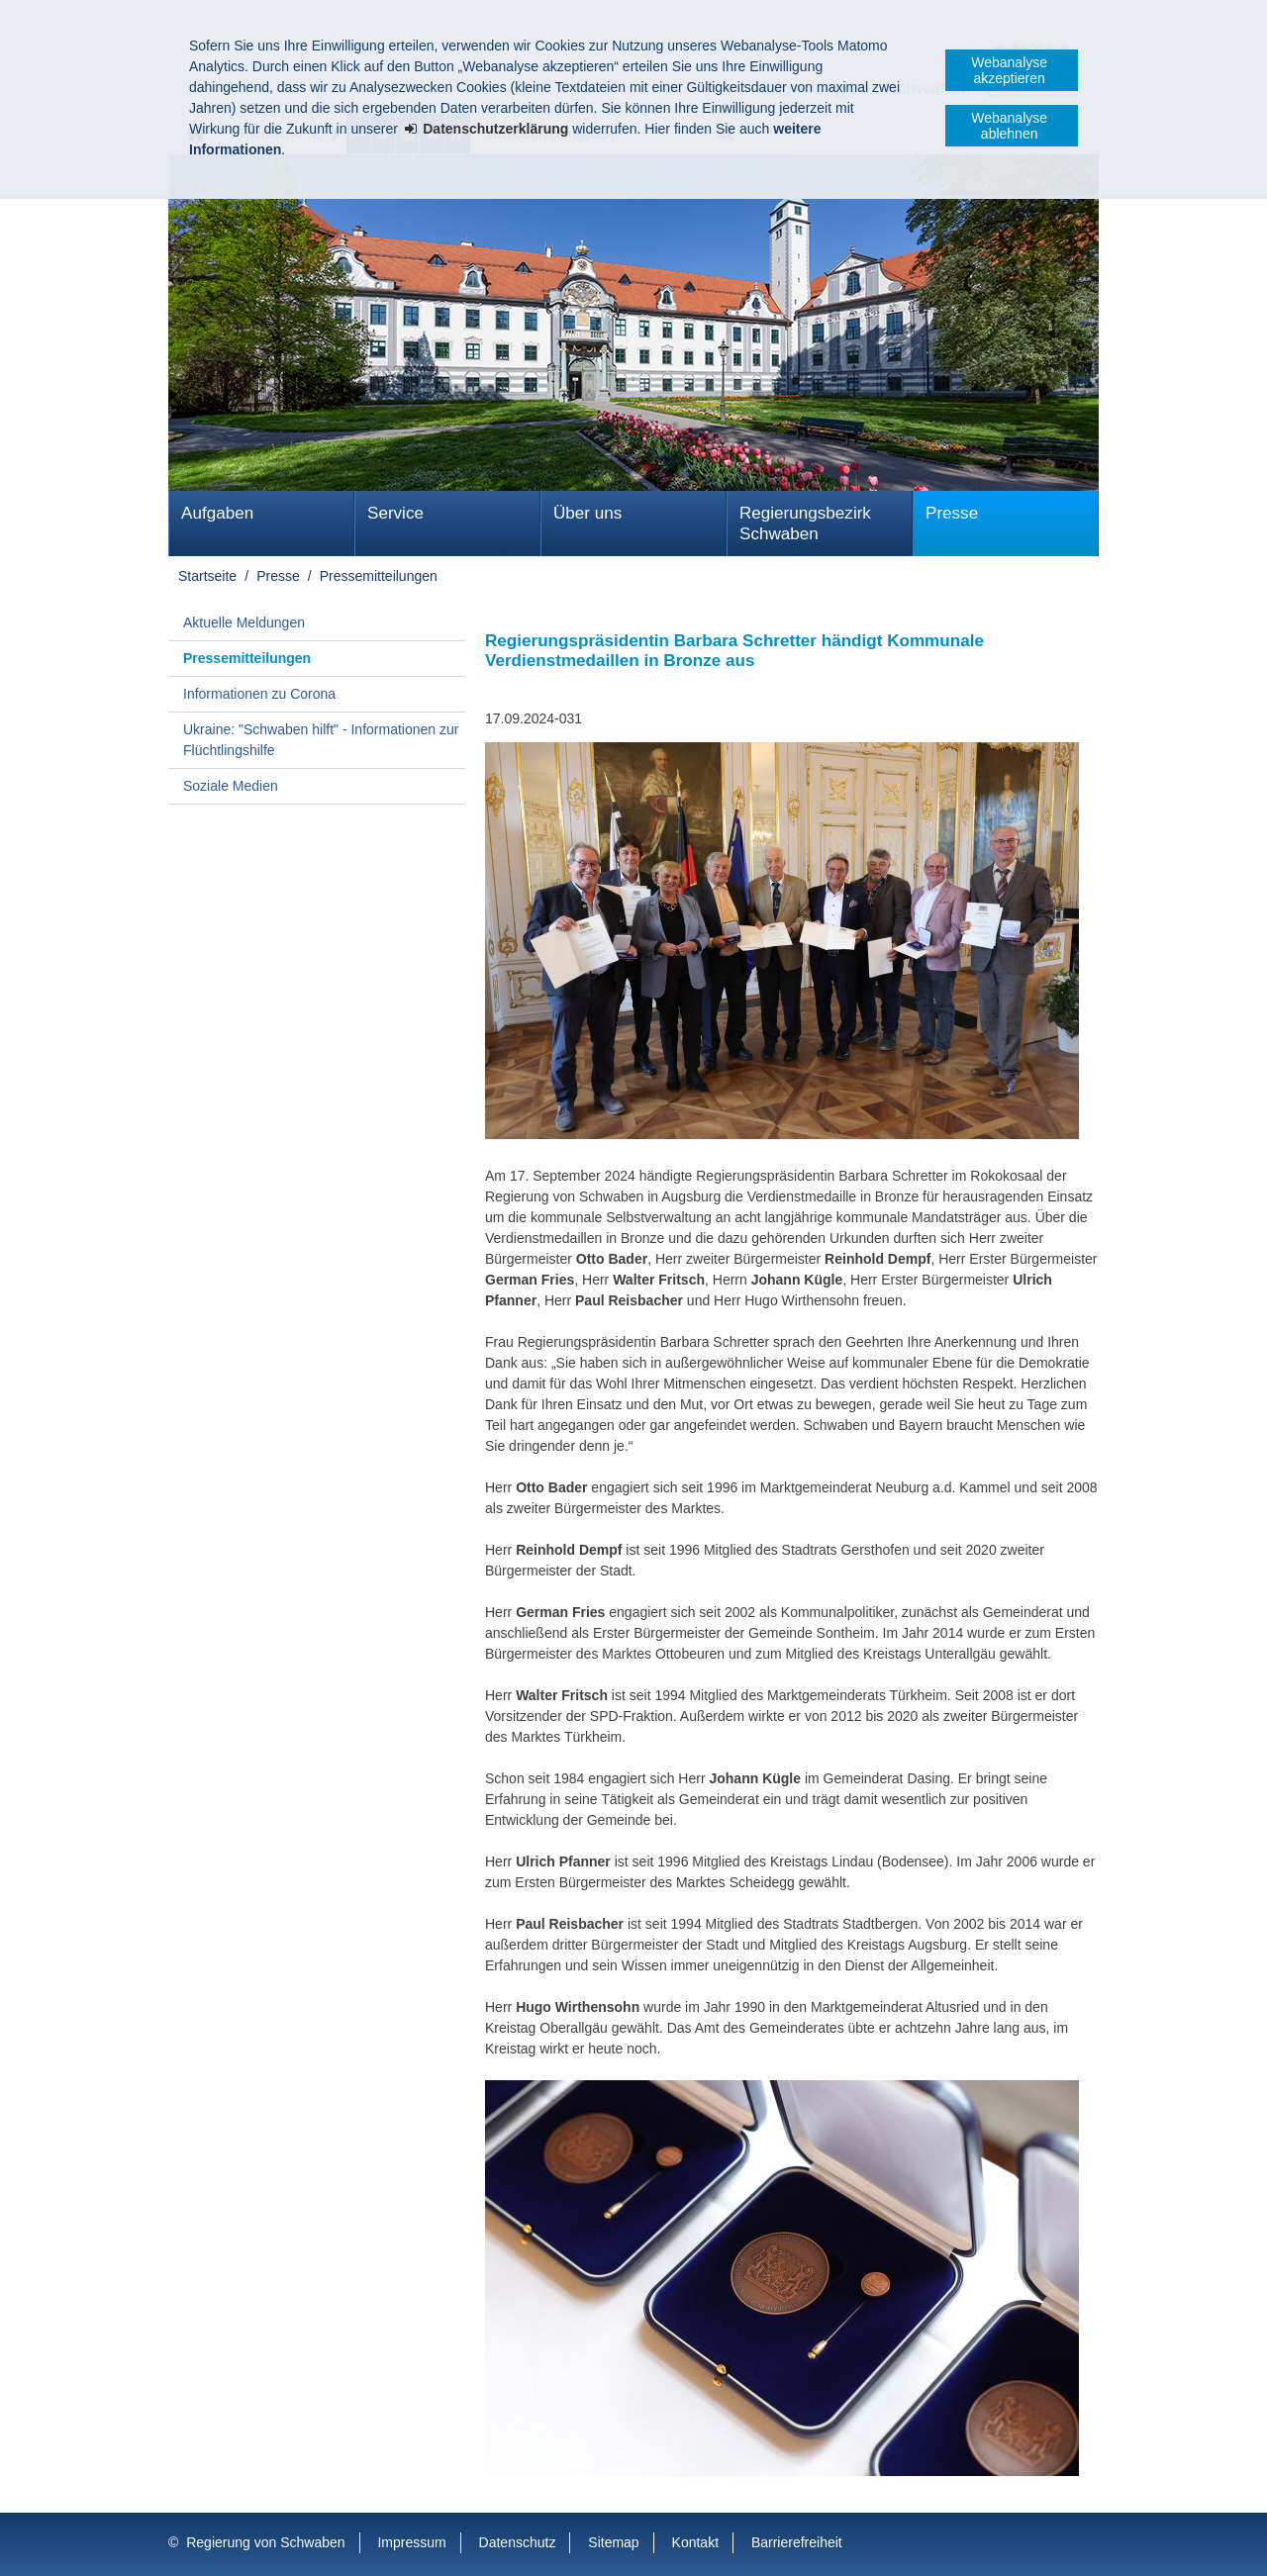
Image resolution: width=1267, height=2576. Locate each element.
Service (395, 513)
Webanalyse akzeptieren (1009, 70)
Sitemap (613, 2542)
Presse (952, 513)
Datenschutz (517, 2542)
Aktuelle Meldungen (244, 622)
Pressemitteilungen (379, 576)
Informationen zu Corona (259, 694)
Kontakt (695, 2542)
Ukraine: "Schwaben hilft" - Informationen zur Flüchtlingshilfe (320, 739)
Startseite (207, 576)
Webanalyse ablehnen (1009, 126)
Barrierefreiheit (796, 2542)
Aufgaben (217, 513)
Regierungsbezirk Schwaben (805, 523)
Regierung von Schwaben (265, 2542)
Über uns (587, 513)
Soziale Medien (230, 786)
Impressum (411, 2542)
